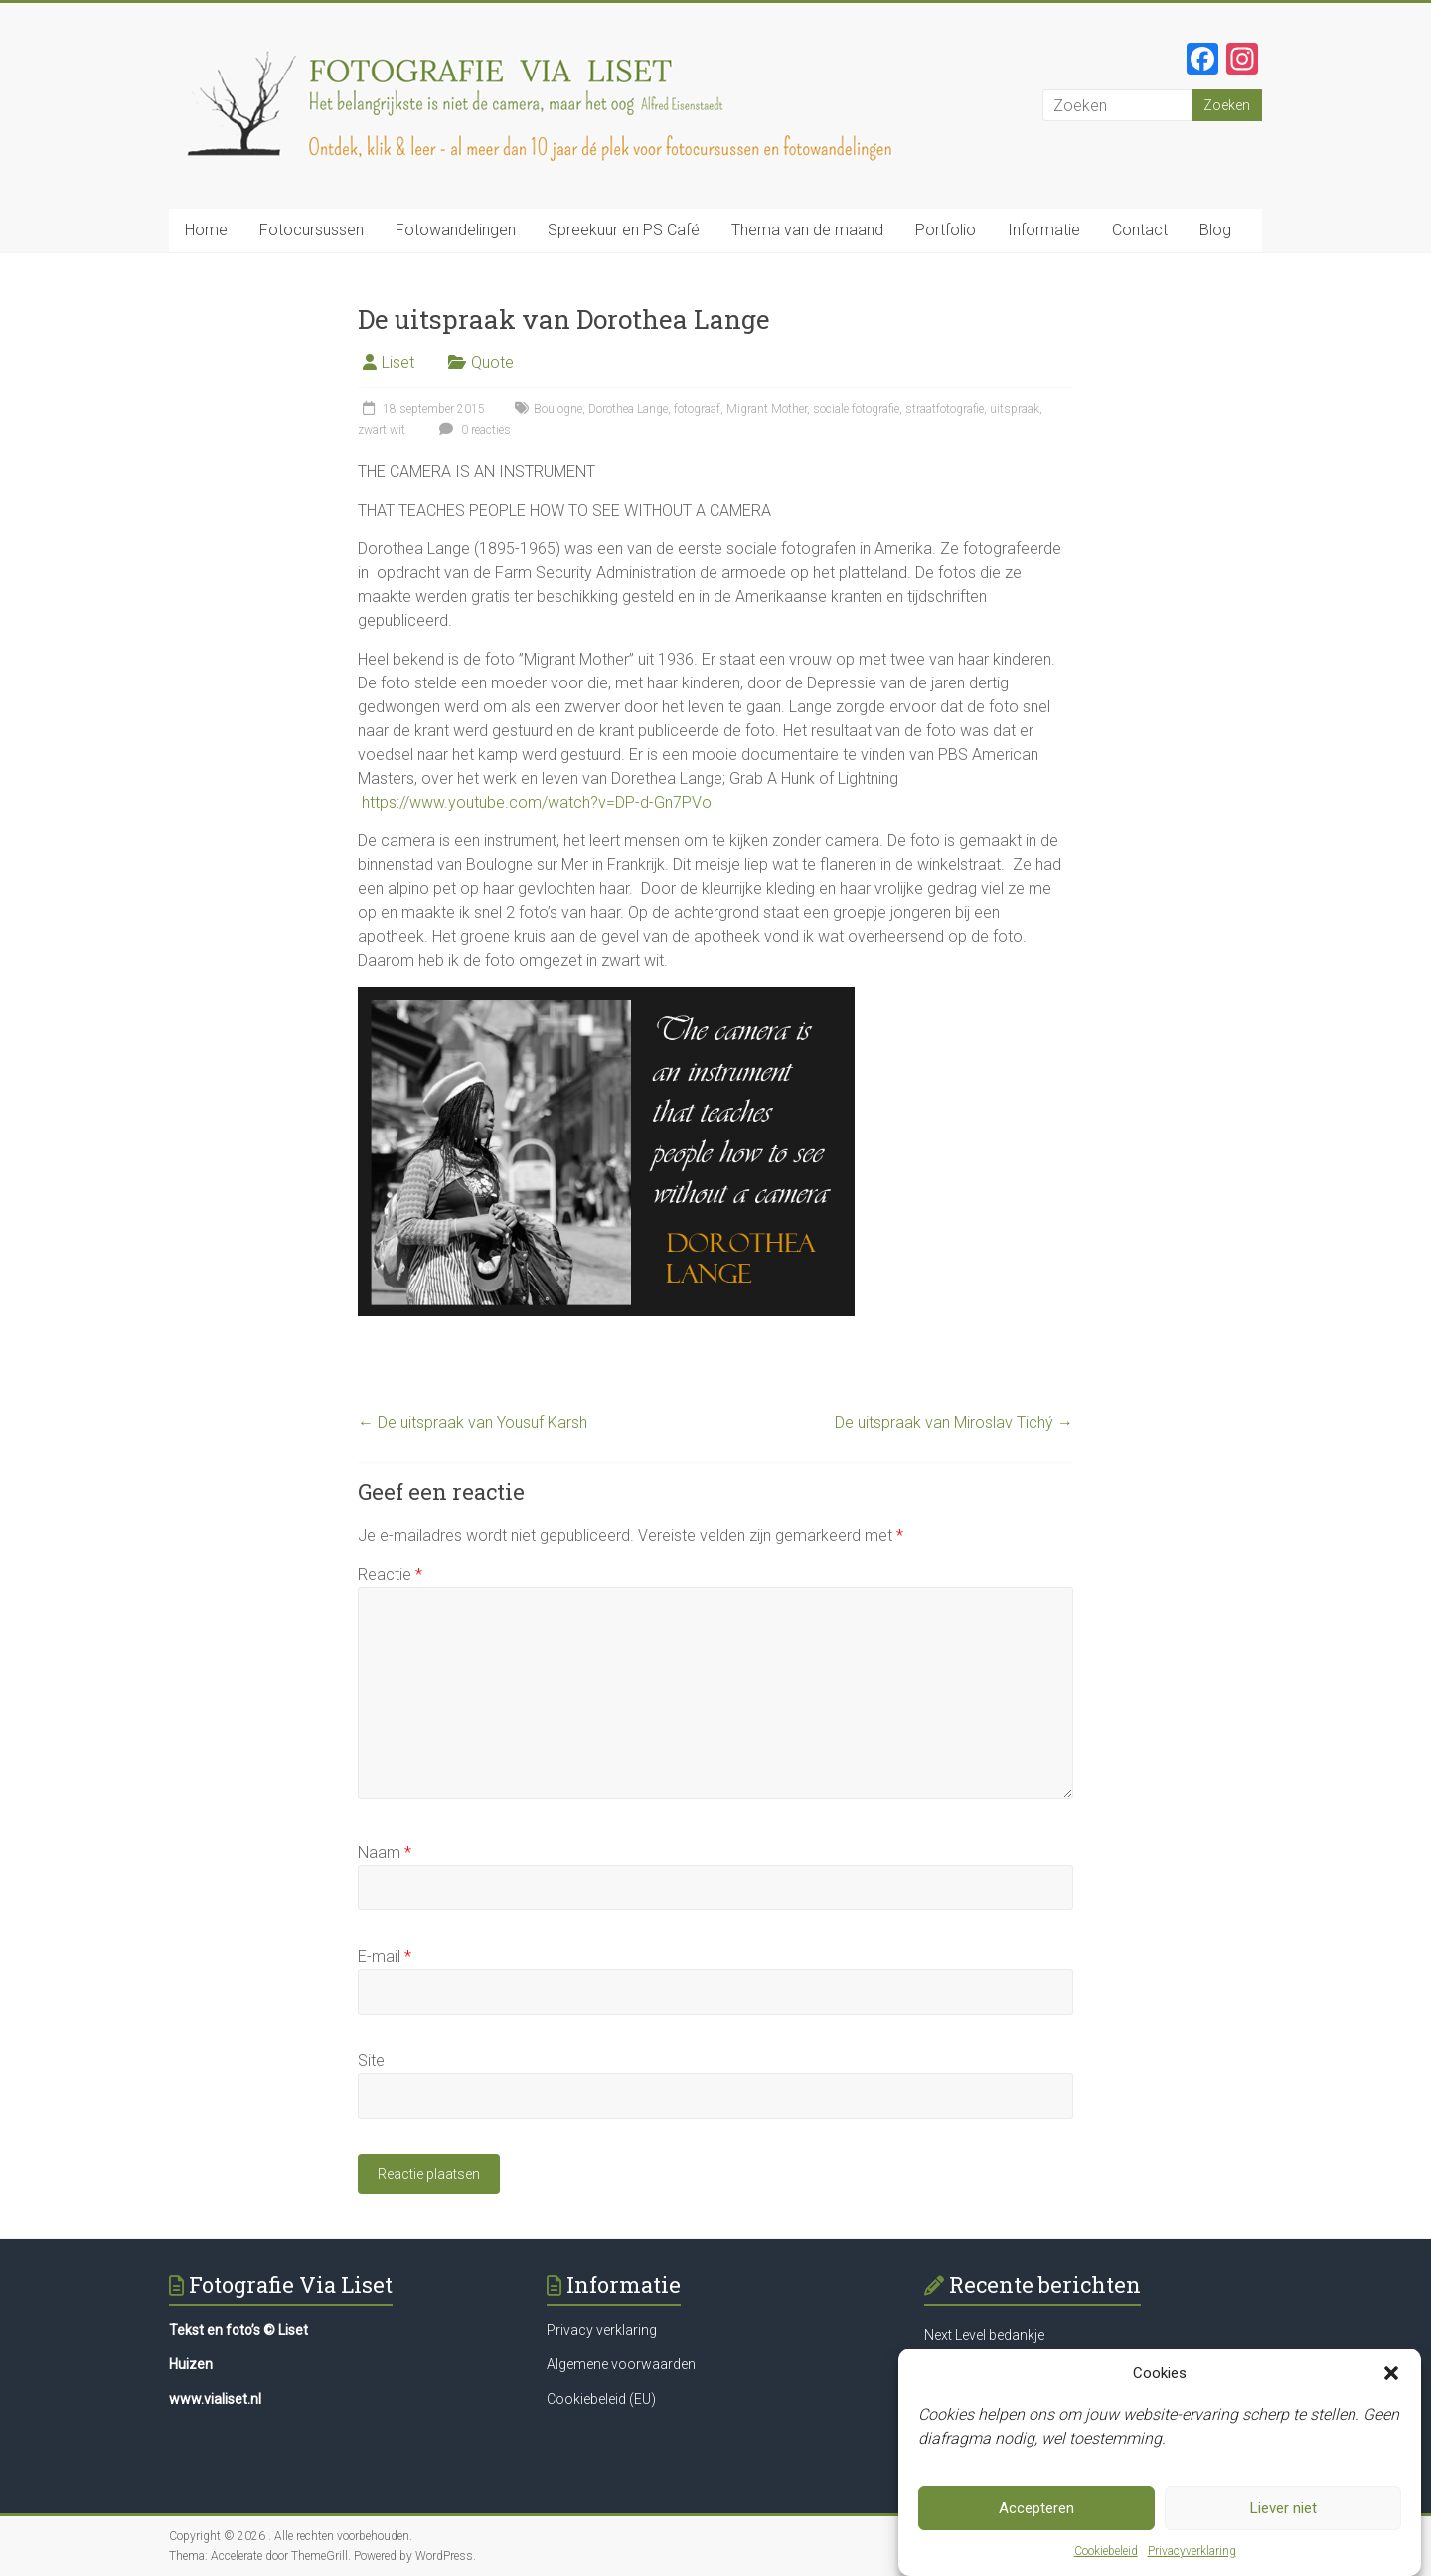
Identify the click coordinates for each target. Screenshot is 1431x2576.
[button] (1391, 2380)
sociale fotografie (856, 409)
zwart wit (381, 430)
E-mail (384, 1956)
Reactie (390, 1574)
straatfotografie (944, 409)
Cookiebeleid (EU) (601, 2399)
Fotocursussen (311, 230)
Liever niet (1283, 2515)
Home (206, 230)
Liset (398, 362)
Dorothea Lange (628, 409)
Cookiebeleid (1106, 2558)
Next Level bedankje (984, 2335)
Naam (384, 1852)
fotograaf (697, 409)
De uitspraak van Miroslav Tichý (954, 1422)
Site (371, 2060)
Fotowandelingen (456, 230)
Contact (1140, 230)
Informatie (1044, 230)
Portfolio (945, 230)
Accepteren (1036, 2515)
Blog (1215, 230)
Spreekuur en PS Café (624, 230)
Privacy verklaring (602, 2330)
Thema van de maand (807, 230)
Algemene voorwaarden (621, 2364)
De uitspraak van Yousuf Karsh (472, 1422)
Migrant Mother (766, 409)
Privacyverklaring (1192, 2558)
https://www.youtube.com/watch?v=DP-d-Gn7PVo (537, 802)
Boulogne (558, 409)
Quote (492, 362)
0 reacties (472, 430)
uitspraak (1014, 409)
